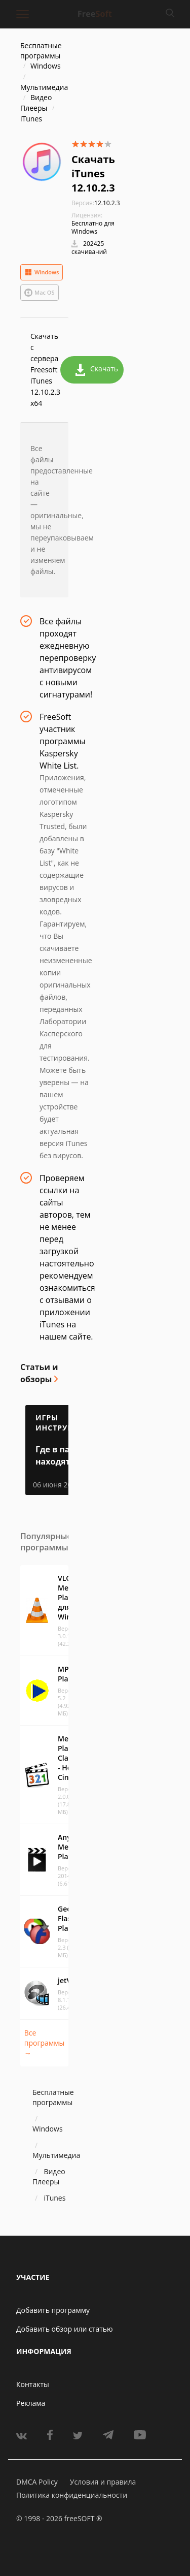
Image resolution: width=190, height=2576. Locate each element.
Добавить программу (53, 2310)
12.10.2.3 (95, 203)
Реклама (30, 2403)
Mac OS (39, 293)
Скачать (96, 370)
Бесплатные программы (41, 50)
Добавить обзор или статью (64, 2329)
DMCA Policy (37, 2482)
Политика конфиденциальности (71, 2495)
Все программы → (44, 2043)
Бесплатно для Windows (93, 227)
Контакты (32, 2384)
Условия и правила (103, 2482)
